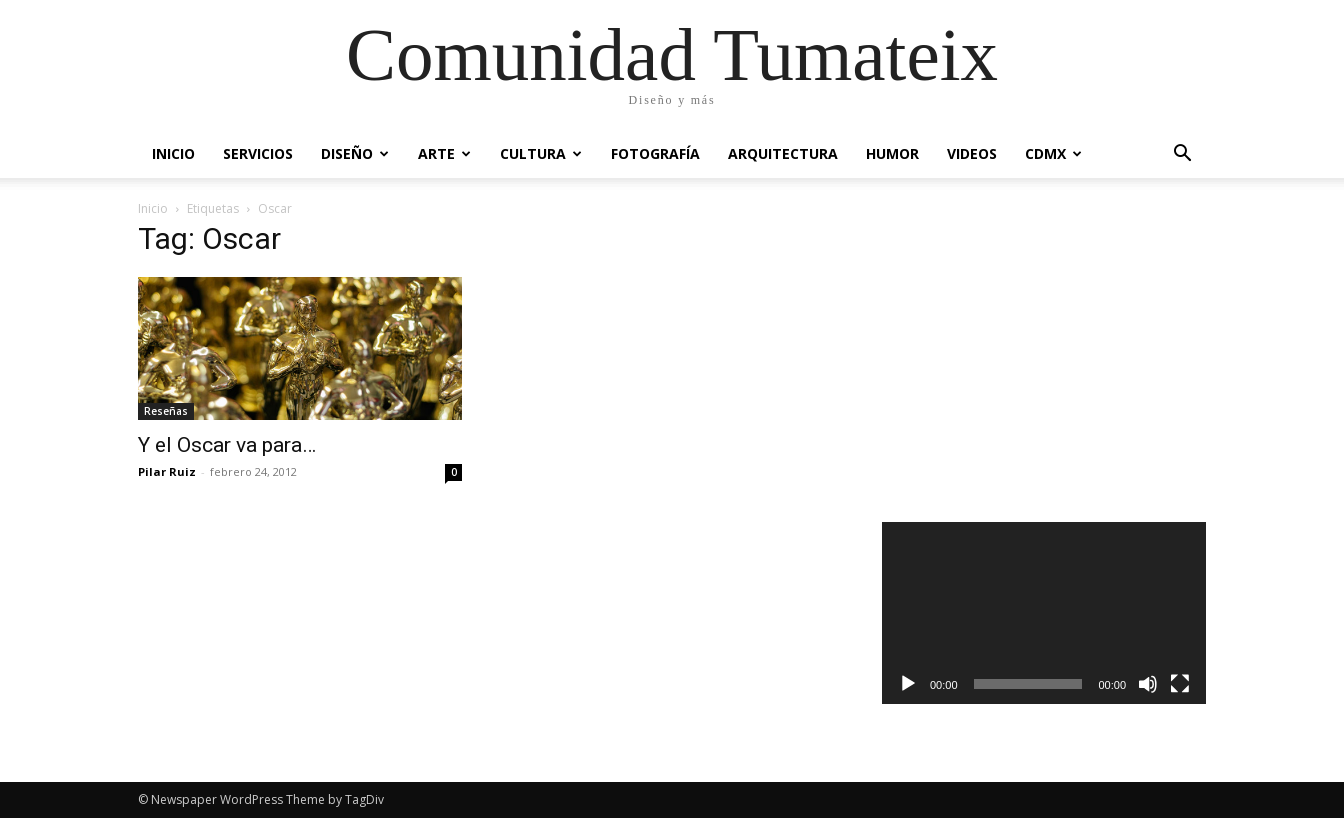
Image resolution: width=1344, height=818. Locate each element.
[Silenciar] (1148, 684)
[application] (1044, 613)
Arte (444, 153)
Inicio (173, 153)
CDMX (1053, 153)
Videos (972, 153)
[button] (1182, 155)
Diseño (355, 153)
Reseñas (166, 411)
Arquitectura (783, 153)
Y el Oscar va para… (227, 445)
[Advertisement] (1044, 354)
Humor (892, 153)
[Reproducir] (908, 684)
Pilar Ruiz (167, 471)
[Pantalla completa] (1180, 684)
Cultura (541, 153)
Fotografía (655, 153)
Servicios (258, 153)
